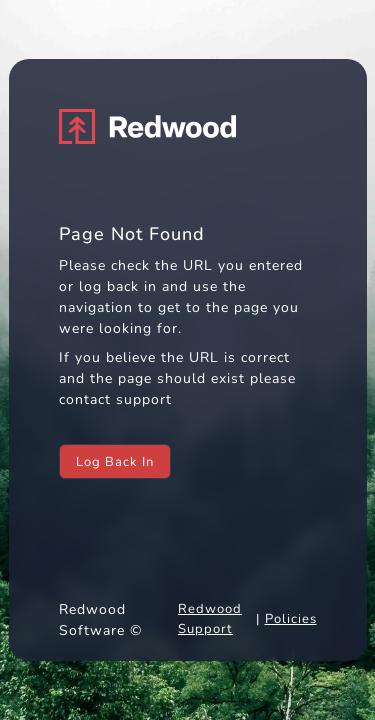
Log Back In (115, 462)
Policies (291, 619)
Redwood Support (210, 619)
